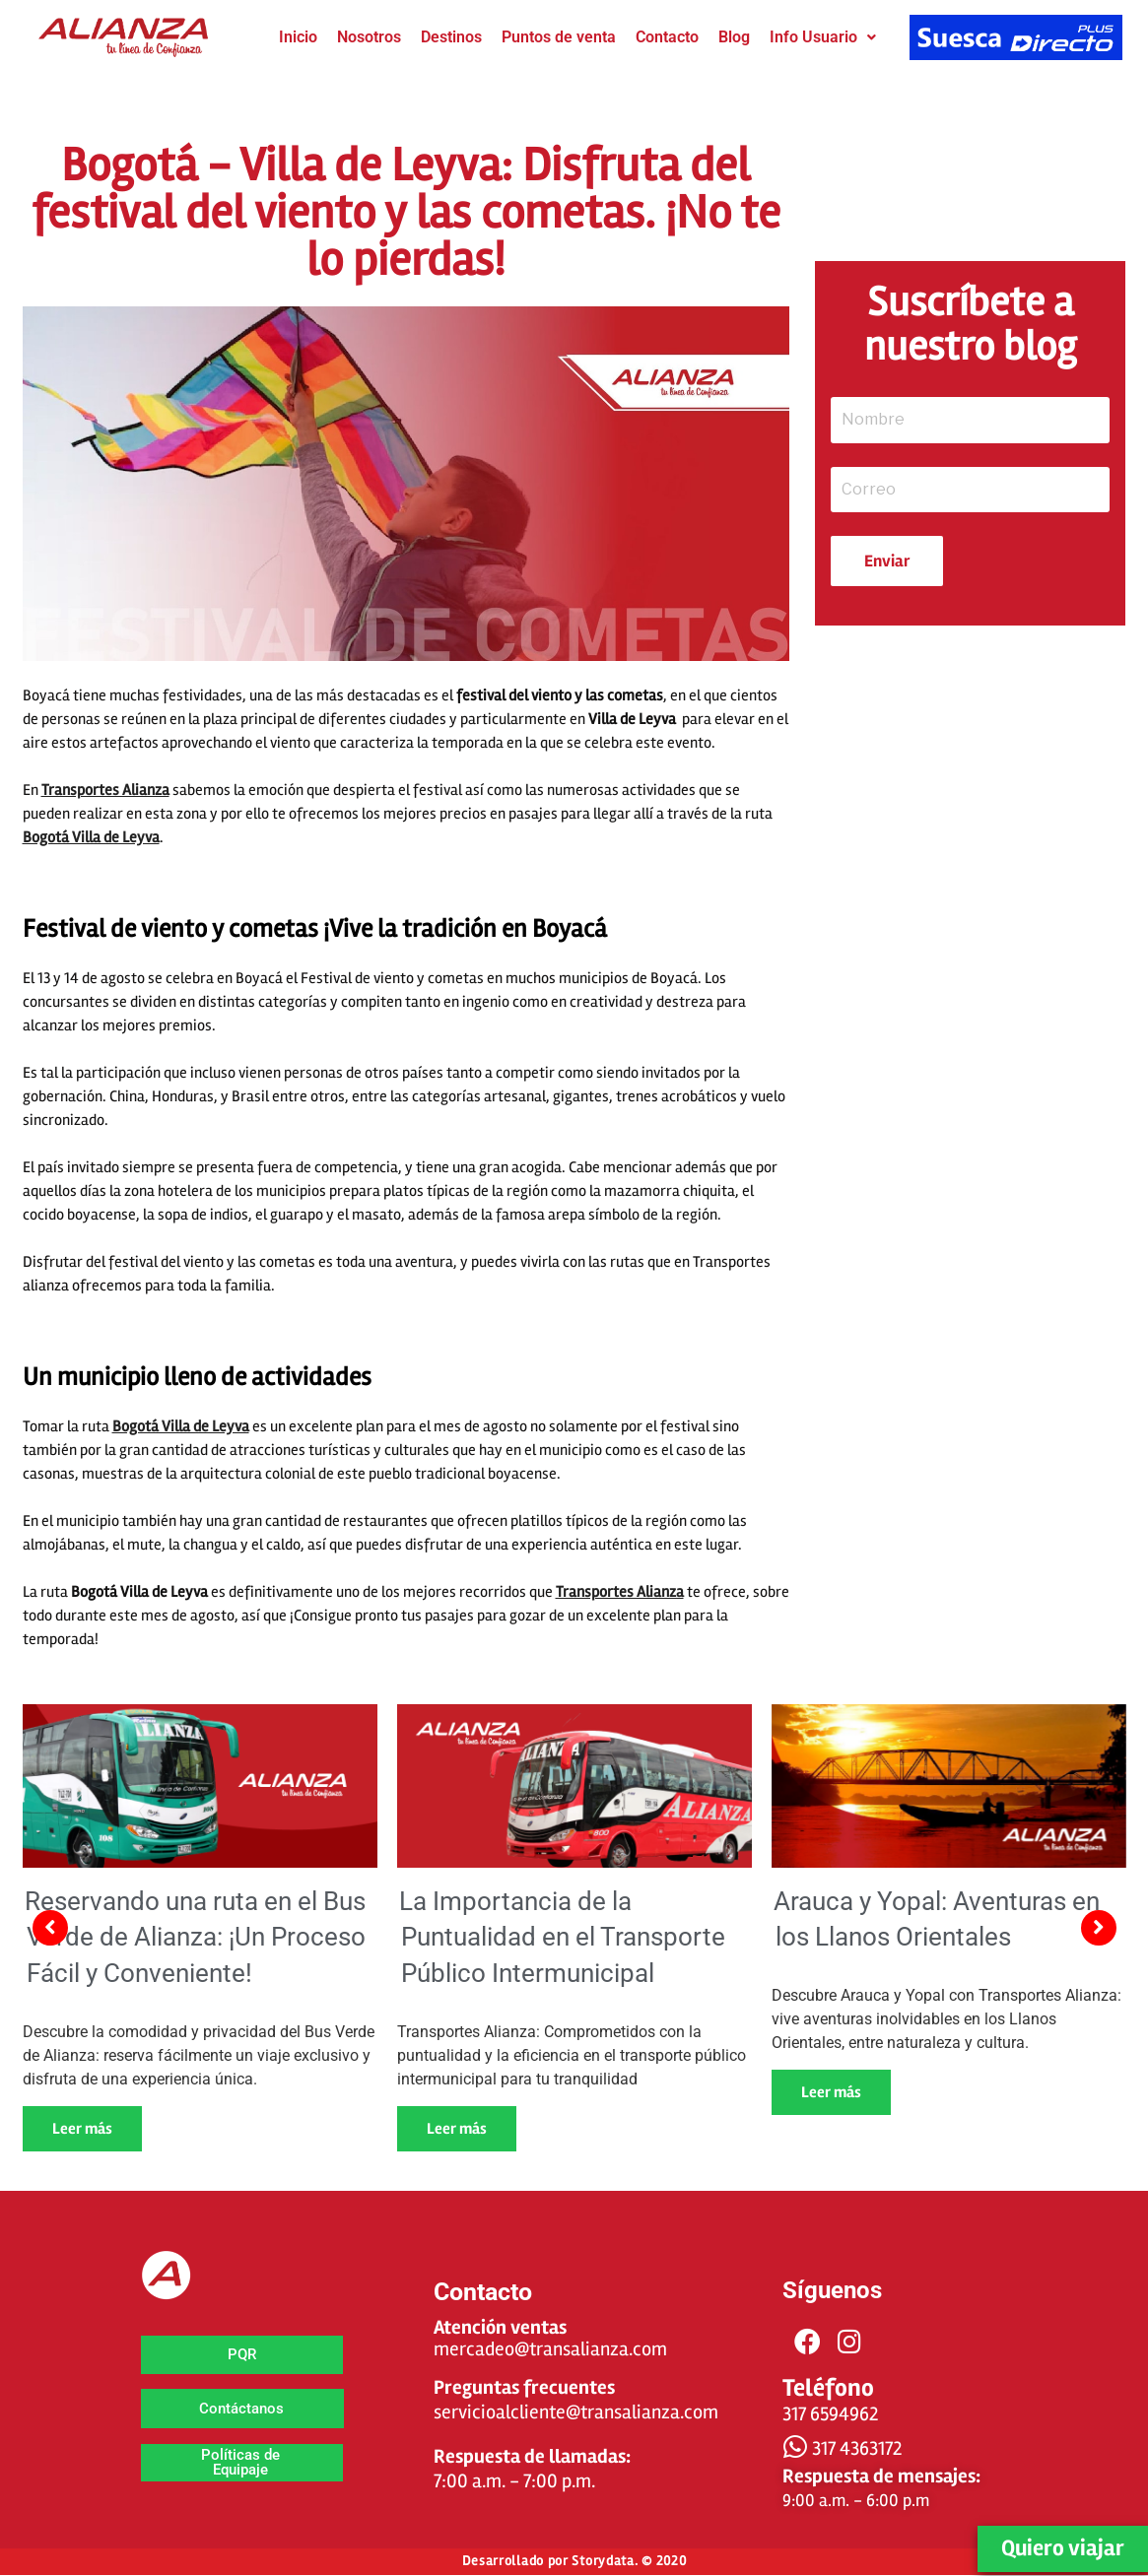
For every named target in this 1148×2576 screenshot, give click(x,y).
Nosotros (369, 37)
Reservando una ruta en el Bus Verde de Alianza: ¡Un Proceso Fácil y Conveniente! (195, 1937)
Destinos (451, 37)
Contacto (667, 37)
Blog (734, 37)
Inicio (298, 37)
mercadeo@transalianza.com (550, 2349)
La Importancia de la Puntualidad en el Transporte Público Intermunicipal (562, 1937)
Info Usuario (823, 37)
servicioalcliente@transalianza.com (576, 2412)
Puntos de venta (559, 37)
